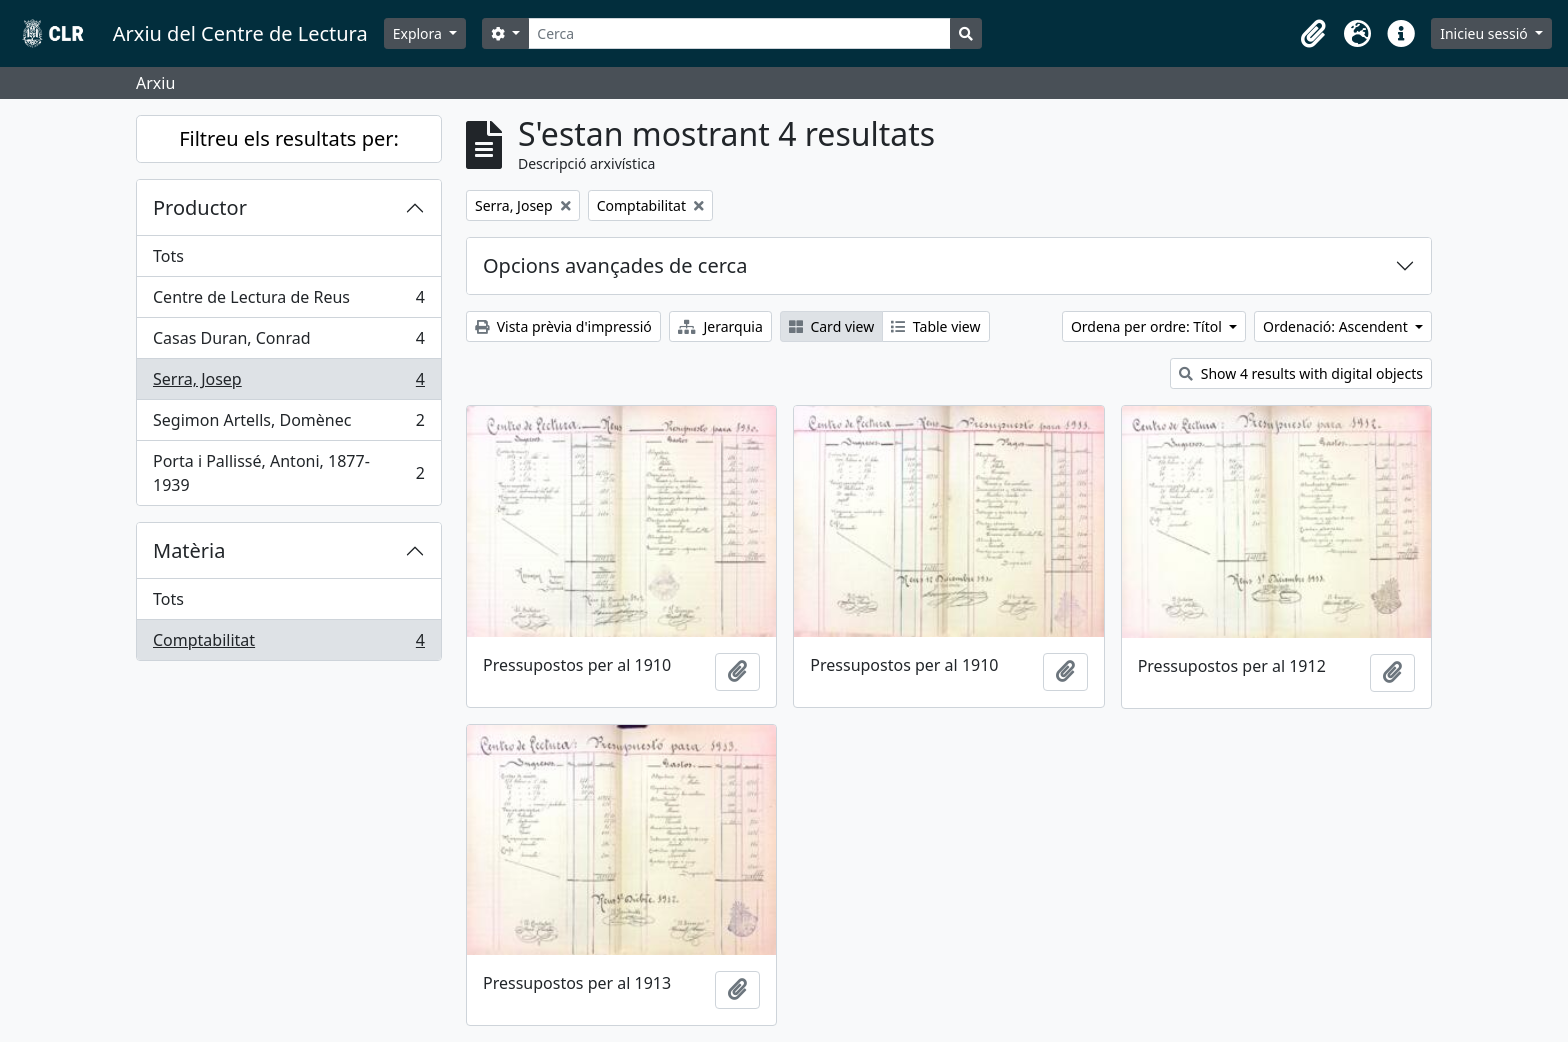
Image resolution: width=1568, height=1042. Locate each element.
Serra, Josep (288, 383)
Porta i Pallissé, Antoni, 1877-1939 (288, 473)
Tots (168, 256)
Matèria (189, 550)
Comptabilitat (288, 644)
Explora (419, 33)
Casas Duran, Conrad (288, 342)
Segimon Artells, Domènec (288, 424)
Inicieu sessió (1485, 33)
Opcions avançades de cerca (615, 265)
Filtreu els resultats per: (289, 138)
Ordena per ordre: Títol (1148, 326)
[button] (1313, 34)
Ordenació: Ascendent (1337, 326)
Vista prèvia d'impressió (563, 326)
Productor (200, 207)
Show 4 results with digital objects (1301, 373)
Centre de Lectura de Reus (288, 301)
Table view (935, 326)
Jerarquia (720, 326)
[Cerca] (739, 33)
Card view (831, 326)
